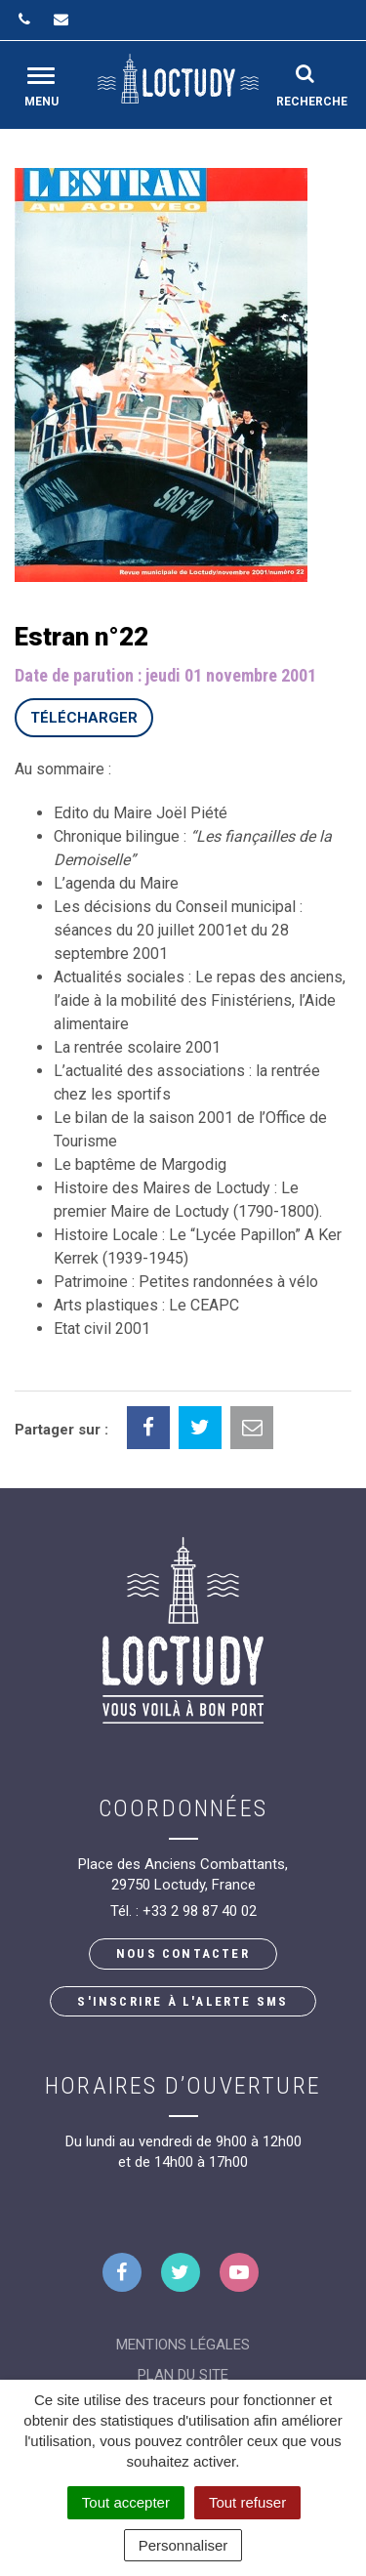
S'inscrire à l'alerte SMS (182, 2001)
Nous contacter (183, 1953)
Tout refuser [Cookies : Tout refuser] (247, 2502)
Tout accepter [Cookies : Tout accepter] (126, 2502)
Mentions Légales (183, 2344)
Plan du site (183, 2375)
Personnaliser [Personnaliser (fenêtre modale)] (183, 2545)
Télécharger (84, 718)
